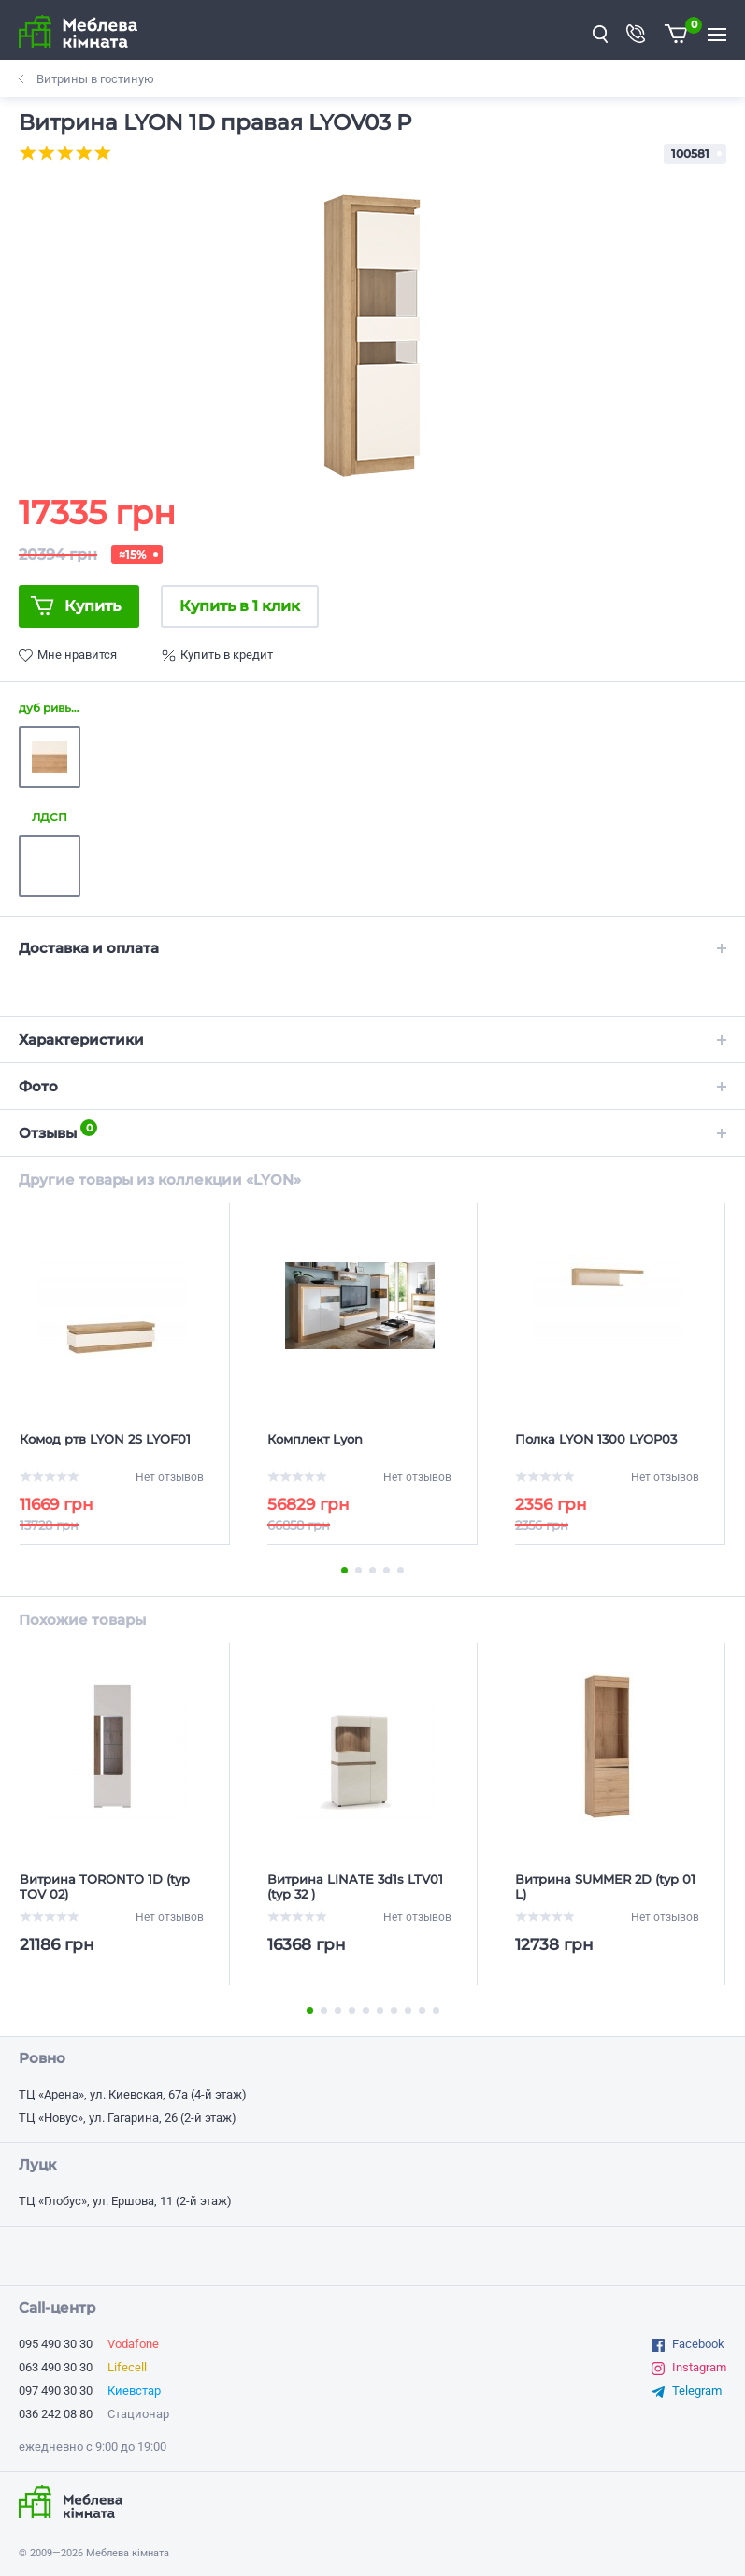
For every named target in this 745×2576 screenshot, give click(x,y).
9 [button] (422, 2010)
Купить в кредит (226, 655)
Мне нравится (77, 655)
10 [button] (436, 2010)
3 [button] (372, 1570)
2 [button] (358, 1570)
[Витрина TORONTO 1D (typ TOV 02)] (112, 1886)
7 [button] (394, 2010)
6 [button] (380, 2010)
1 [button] (344, 1570)
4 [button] (386, 1570)
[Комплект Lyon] (359, 1446)
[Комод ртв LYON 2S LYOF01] (112, 1446)
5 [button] (400, 1570)
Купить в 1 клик (239, 606)
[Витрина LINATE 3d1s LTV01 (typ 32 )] (359, 1886)
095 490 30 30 (56, 2344)
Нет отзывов (170, 1477)
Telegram (697, 2391)
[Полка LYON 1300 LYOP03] (607, 1446)
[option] (372, 332)
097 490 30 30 (56, 2391)
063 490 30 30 (56, 2367)
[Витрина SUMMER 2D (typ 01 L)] (607, 1886)
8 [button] (408, 2010)
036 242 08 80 (56, 2414)
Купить (92, 606)
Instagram (699, 2367)
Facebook (698, 2344)
